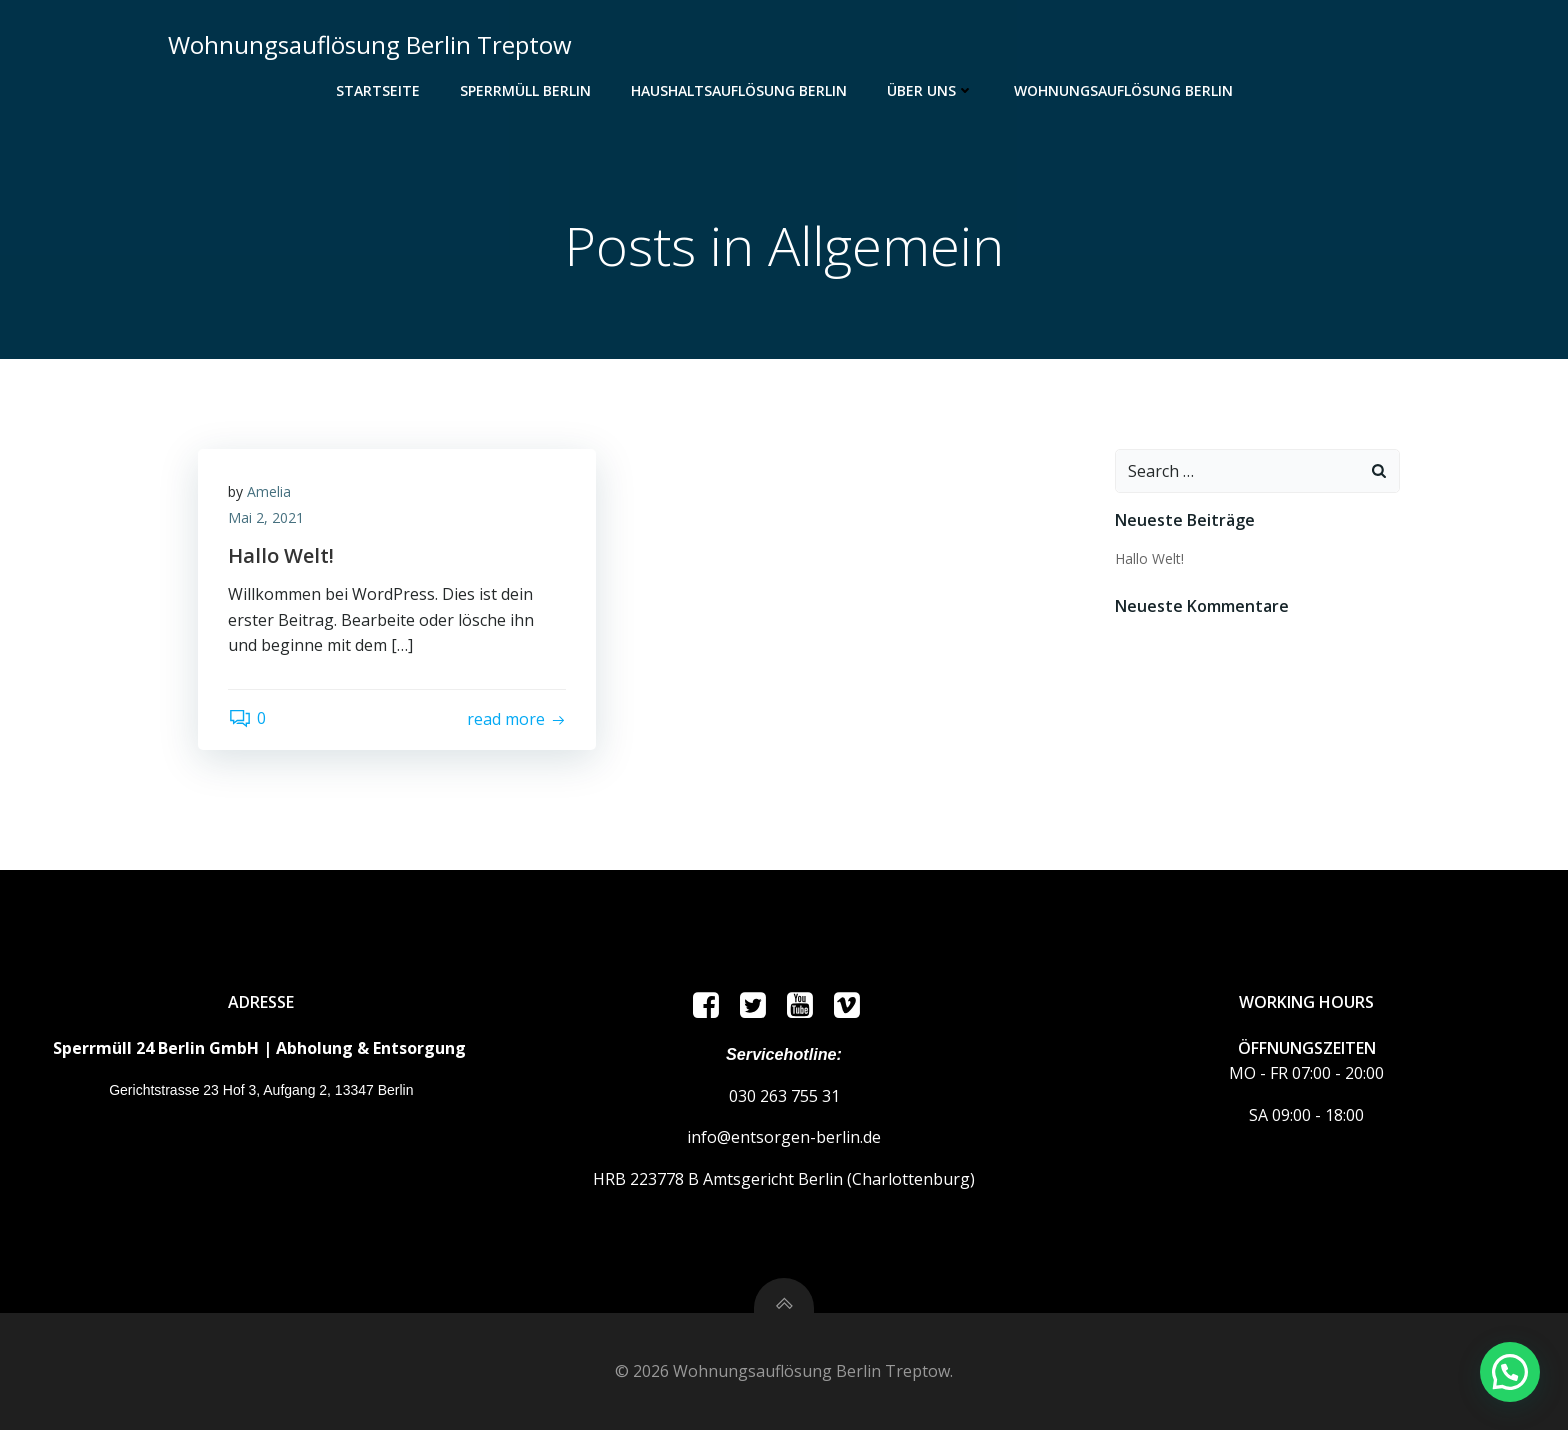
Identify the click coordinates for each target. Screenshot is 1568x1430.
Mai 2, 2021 (266, 517)
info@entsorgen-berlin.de (784, 1137)
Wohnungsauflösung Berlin (1123, 90)
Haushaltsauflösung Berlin (739, 90)
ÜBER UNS (930, 90)
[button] (1510, 1372)
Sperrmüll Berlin (525, 90)
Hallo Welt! (1149, 558)
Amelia (269, 491)
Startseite (378, 90)
